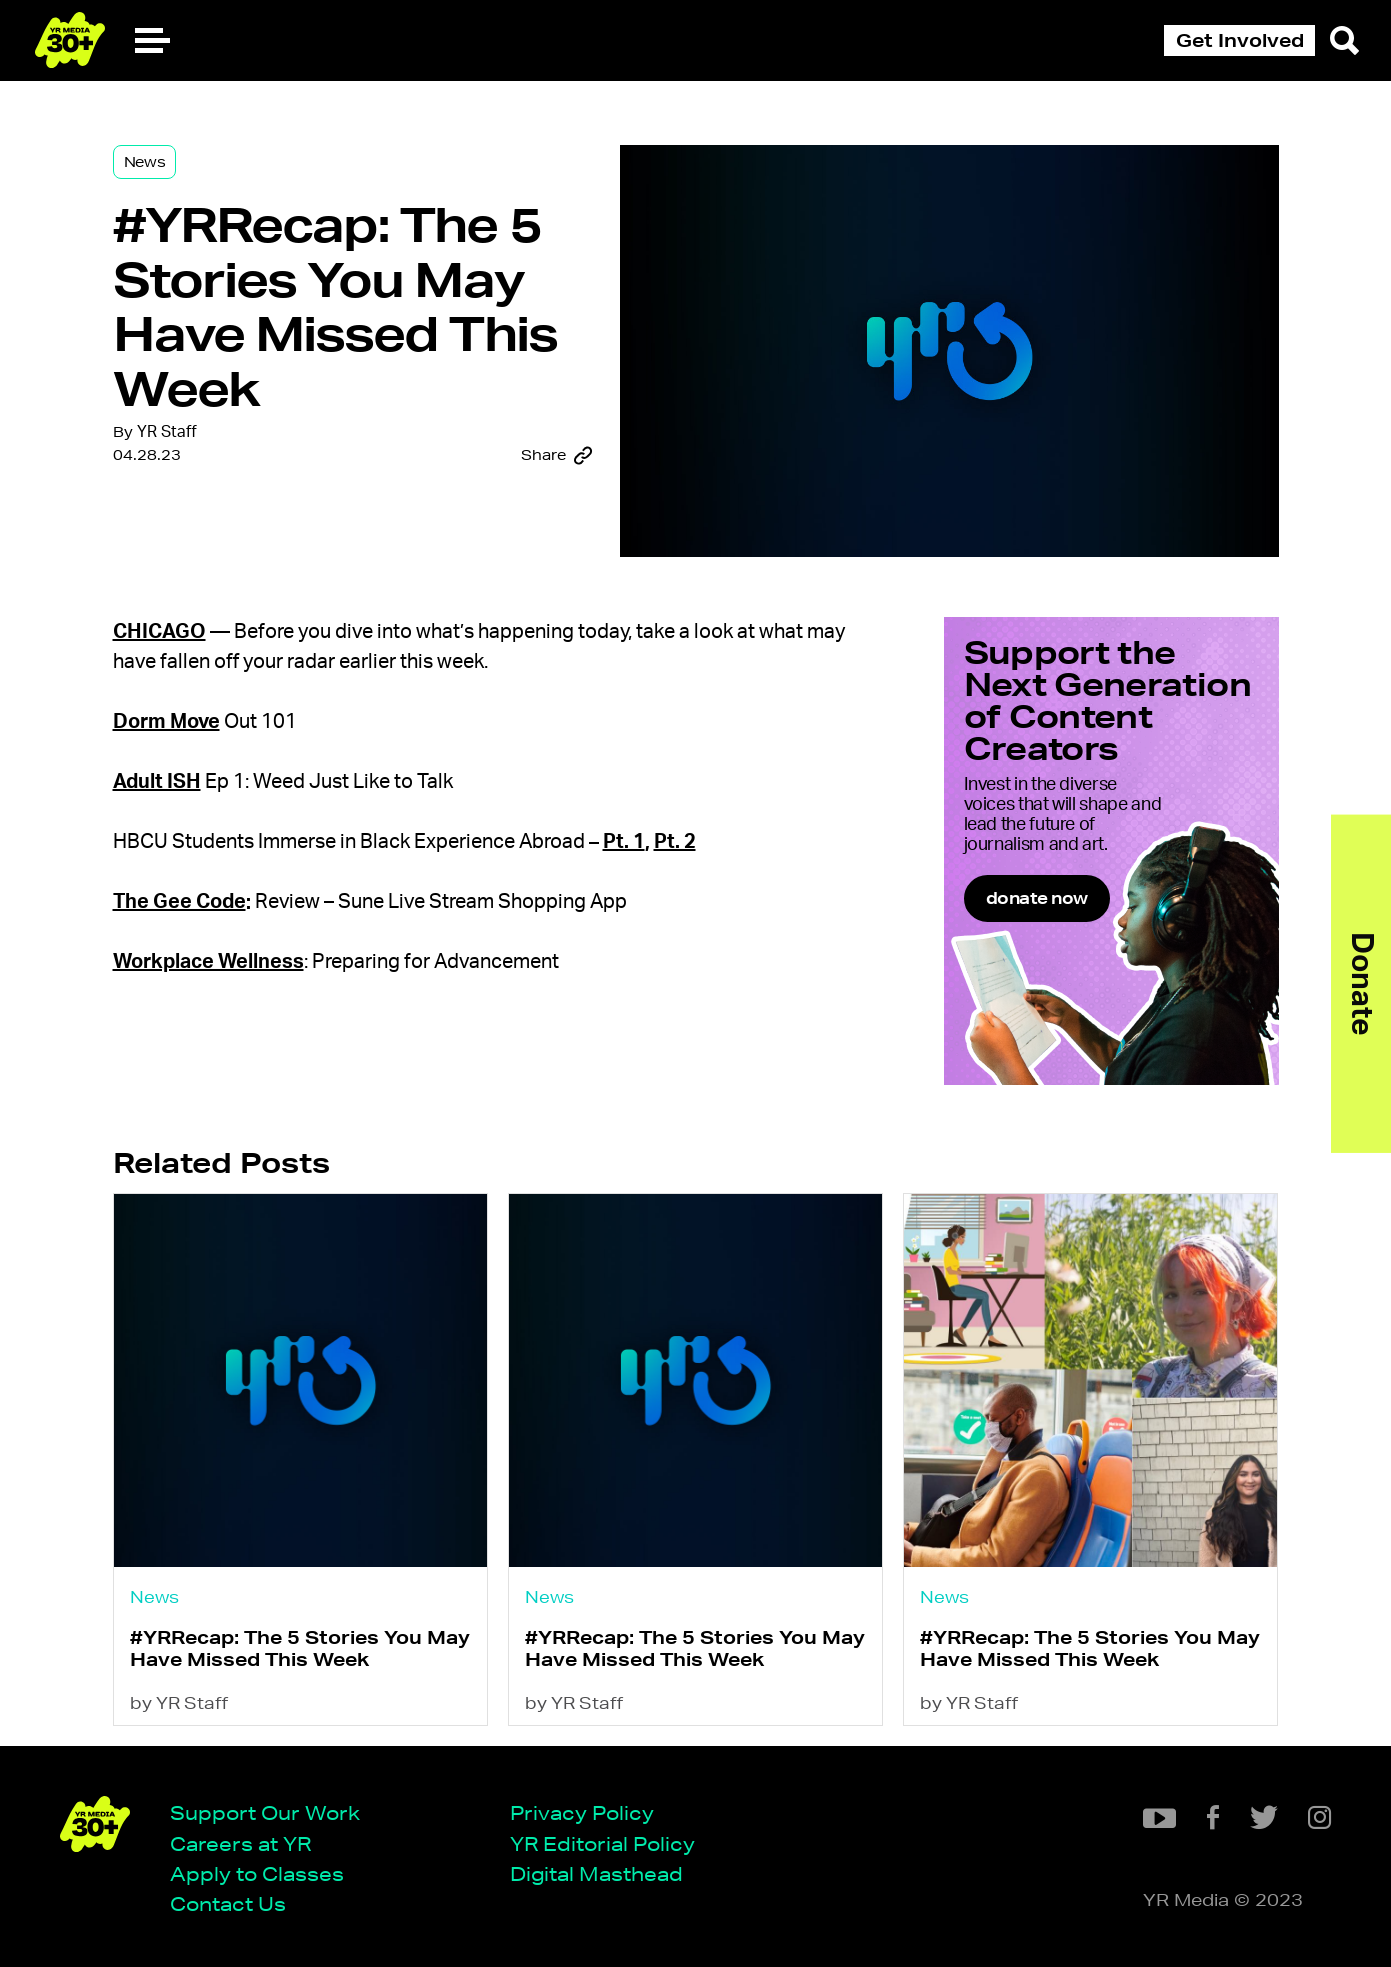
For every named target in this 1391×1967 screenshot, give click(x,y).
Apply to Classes (257, 1873)
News (145, 162)
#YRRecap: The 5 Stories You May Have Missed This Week (300, 1647)
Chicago (159, 632)
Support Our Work (265, 1812)
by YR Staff (179, 1702)
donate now (1037, 897)
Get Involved (1240, 40)
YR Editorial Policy (602, 1843)
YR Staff (167, 432)
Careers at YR (240, 1843)
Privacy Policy (582, 1812)
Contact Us (228, 1903)
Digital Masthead (596, 1873)
